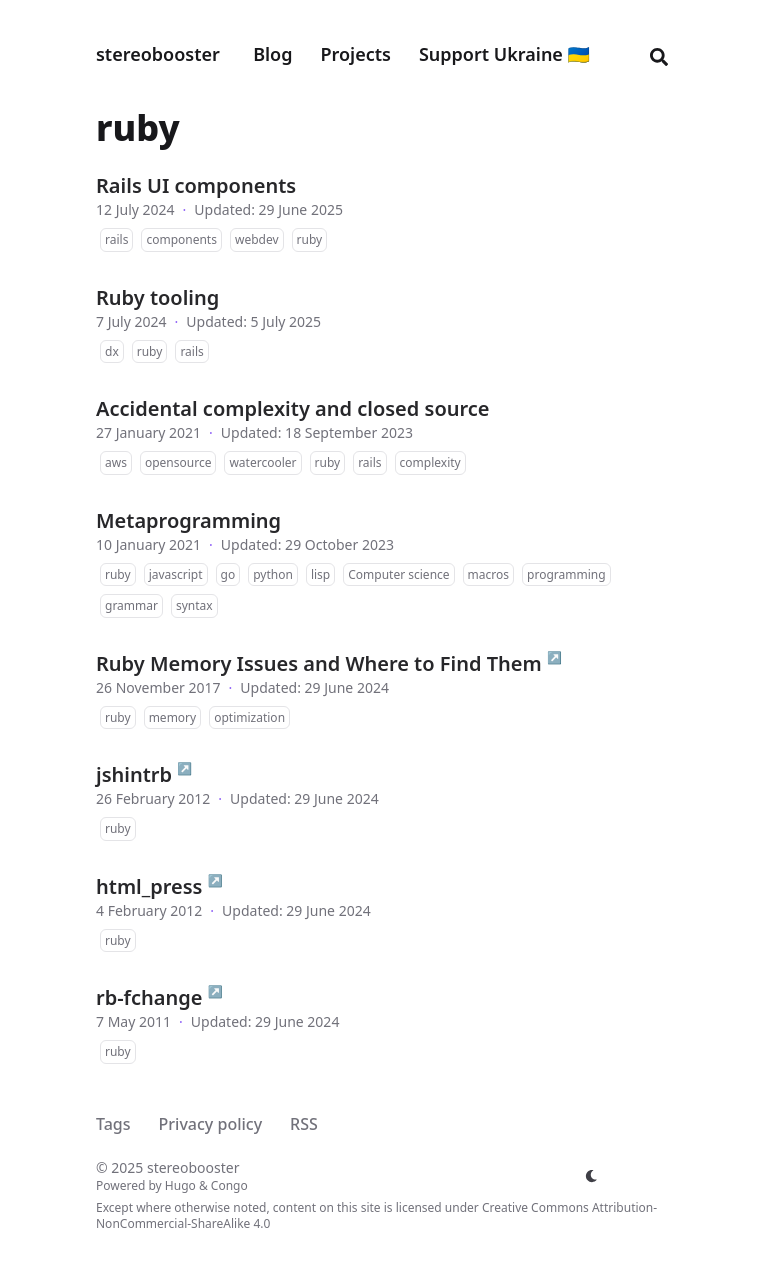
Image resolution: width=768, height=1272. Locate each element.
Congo (229, 1185)
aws (116, 462)
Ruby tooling (157, 297)
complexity (430, 462)
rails (116, 239)
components (181, 239)
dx (112, 351)
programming (566, 574)
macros (488, 574)
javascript (176, 574)
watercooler (262, 462)
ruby (310, 239)
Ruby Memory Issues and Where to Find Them (319, 663)
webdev (257, 239)
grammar (131, 605)
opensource (178, 462)
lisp (320, 574)
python (273, 574)
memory (173, 717)
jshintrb (134, 774)
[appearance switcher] (592, 1176)
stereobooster (158, 54)
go (228, 574)
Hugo (180, 1185)
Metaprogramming (188, 520)
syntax (194, 605)
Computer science (398, 574)
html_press (149, 886)
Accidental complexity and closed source (293, 408)
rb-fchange (149, 997)
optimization (249, 717)
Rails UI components (196, 185)
